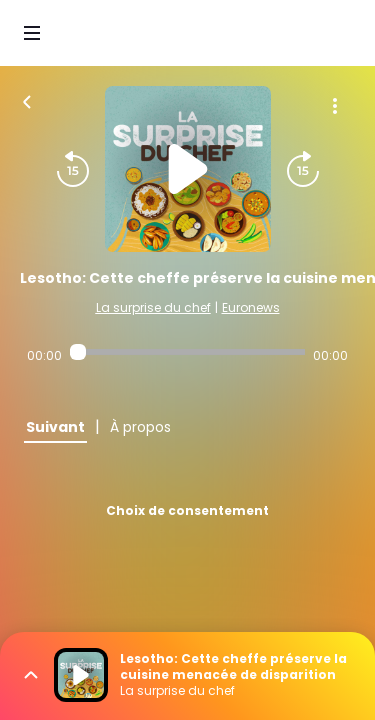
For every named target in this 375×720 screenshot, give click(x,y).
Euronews (251, 307)
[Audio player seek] (187, 352)
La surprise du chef (153, 307)
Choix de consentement (187, 510)
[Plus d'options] (335, 106)
